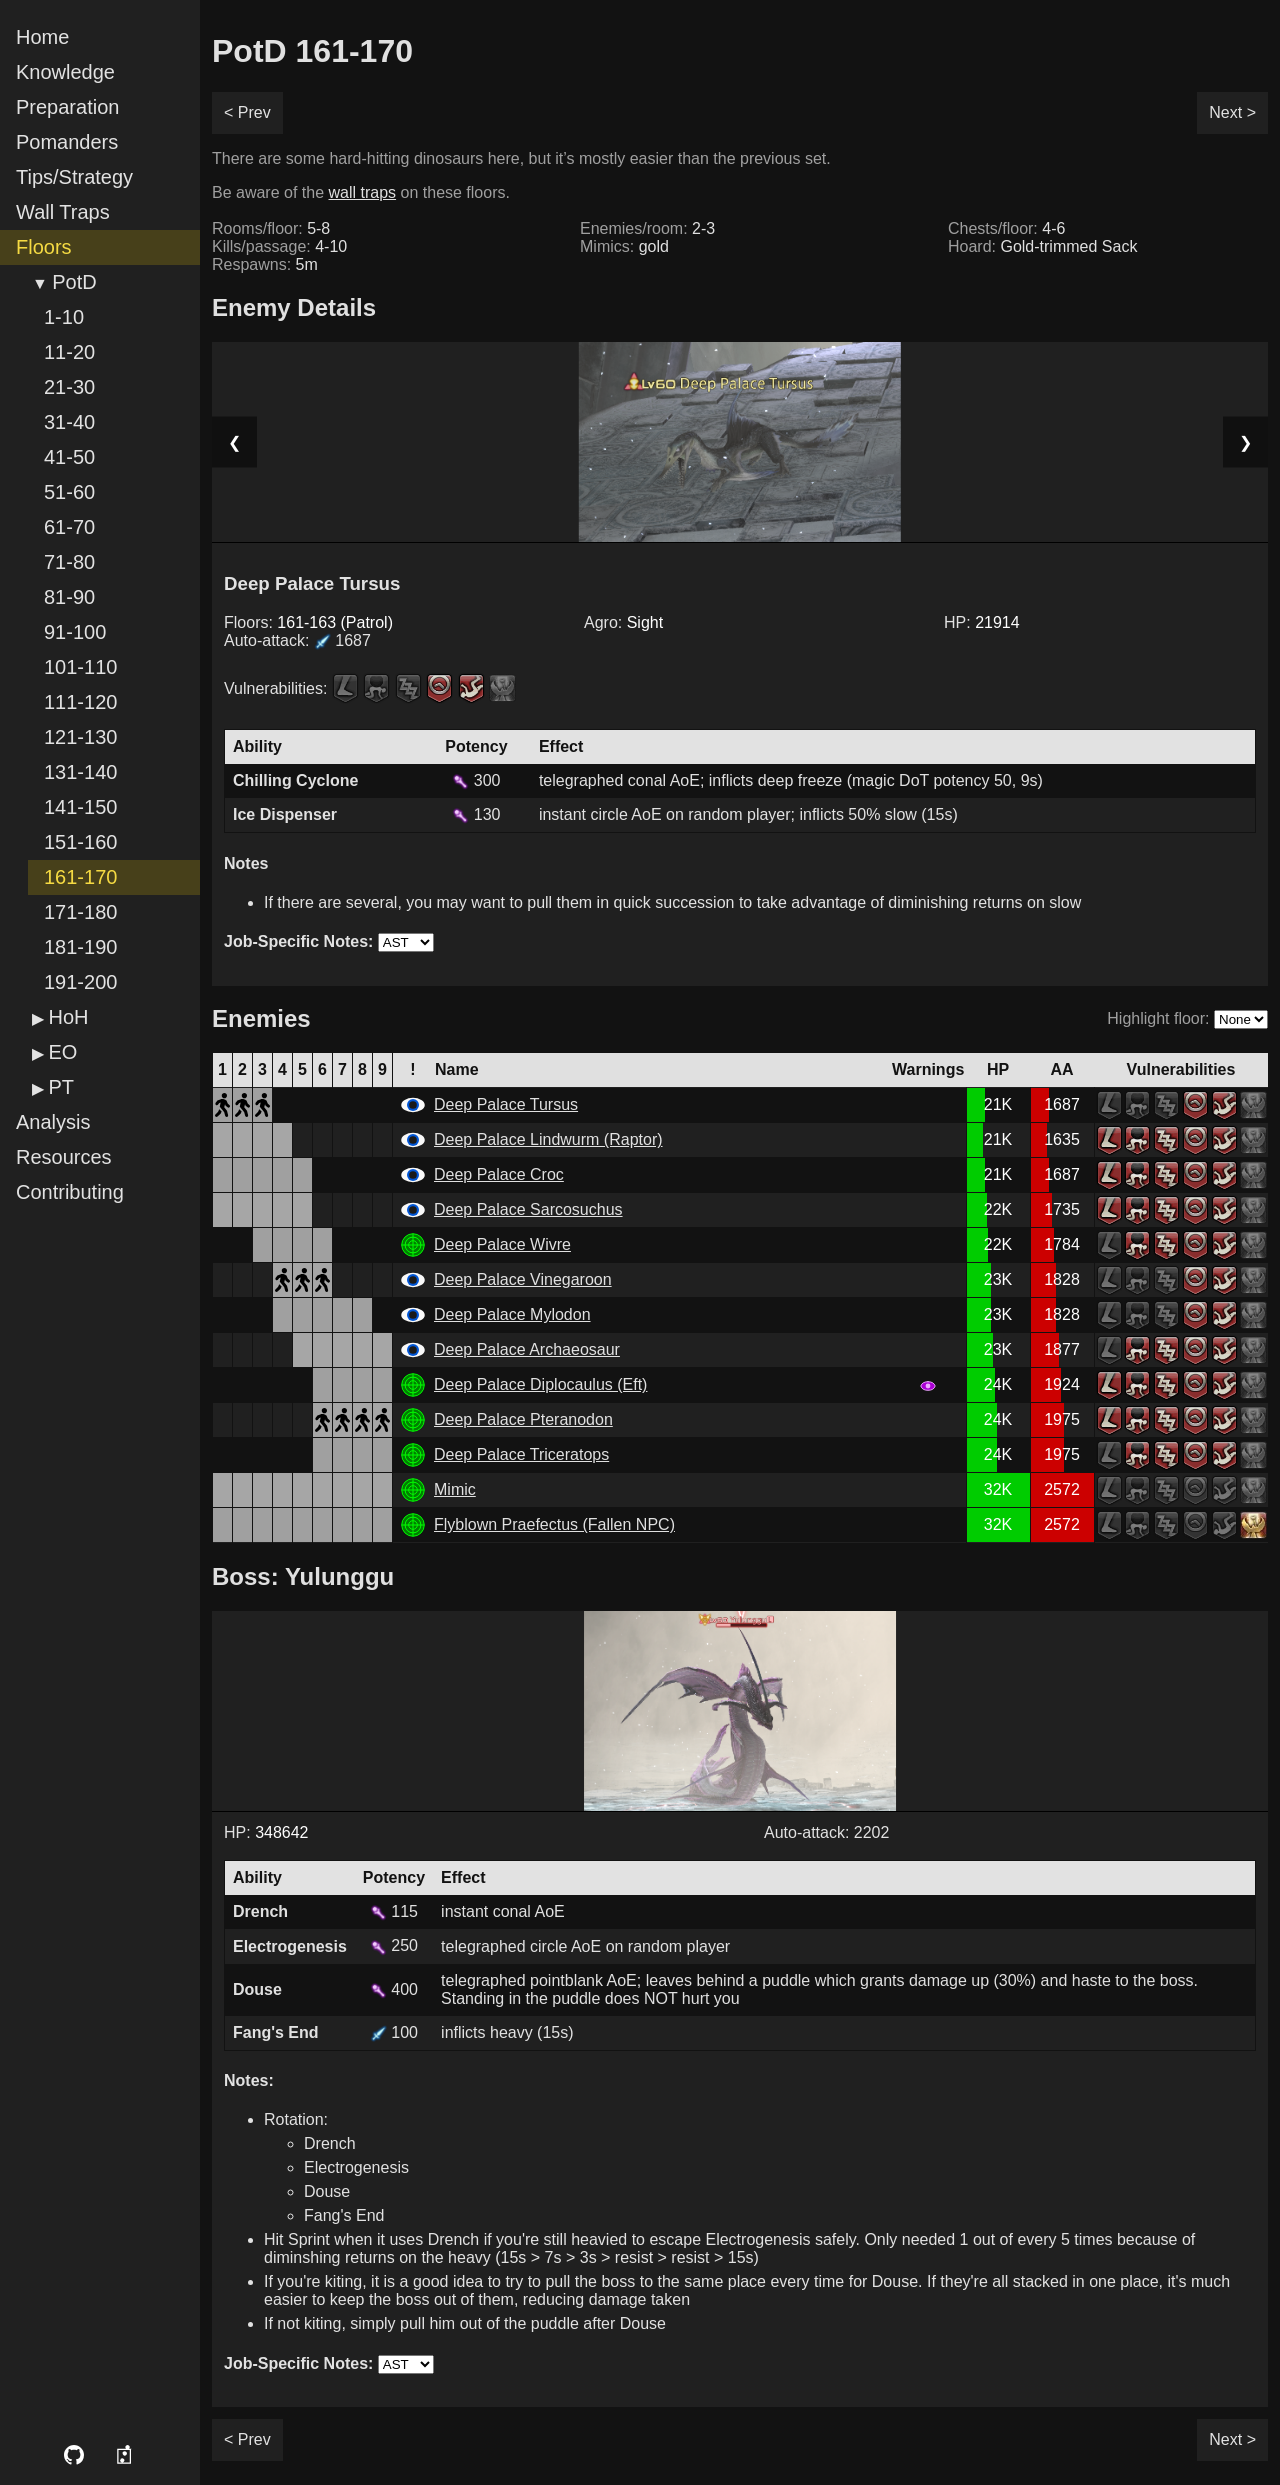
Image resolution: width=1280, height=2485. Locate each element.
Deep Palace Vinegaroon (523, 1279)
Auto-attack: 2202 (826, 1832)
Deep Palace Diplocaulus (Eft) (540, 1384)
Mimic (455, 1489)
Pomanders (67, 142)
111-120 (80, 702)
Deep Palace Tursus (506, 1104)
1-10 (64, 317)
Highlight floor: (1158, 1018)
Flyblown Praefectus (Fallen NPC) (554, 1524)
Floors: (308, 622)
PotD (74, 282)
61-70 (69, 527)
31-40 (69, 422)
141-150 (80, 807)
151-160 (80, 842)
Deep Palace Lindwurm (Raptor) (548, 1139)
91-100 (75, 632)
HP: (982, 622)
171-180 (80, 912)
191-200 (80, 982)
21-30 (69, 387)
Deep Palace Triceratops (521, 1454)
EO (62, 1052)
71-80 (69, 562)
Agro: (623, 622)
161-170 (80, 877)
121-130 (80, 737)
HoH (68, 1017)
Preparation (67, 107)
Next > (1232, 112)
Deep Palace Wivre (502, 1244)
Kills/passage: (279, 246)
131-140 (80, 772)
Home (42, 37)
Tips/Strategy (74, 177)
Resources (64, 1157)
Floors (44, 247)
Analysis (53, 1122)
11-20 (69, 352)
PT (61, 1087)
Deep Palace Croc (499, 1174)
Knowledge (65, 72)
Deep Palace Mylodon (512, 1314)
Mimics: (624, 246)
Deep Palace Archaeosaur (527, 1349)
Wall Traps (63, 212)
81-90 (69, 597)
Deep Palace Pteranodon (523, 1419)
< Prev (247, 112)
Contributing (70, 1192)
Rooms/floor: (271, 228)
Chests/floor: (1006, 228)
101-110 (80, 667)
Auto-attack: (297, 640)
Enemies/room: (647, 228)
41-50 (69, 457)
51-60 (69, 492)
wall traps (363, 192)
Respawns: (265, 264)
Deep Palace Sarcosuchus (528, 1209)
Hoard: (1042, 246)
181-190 (80, 947)
